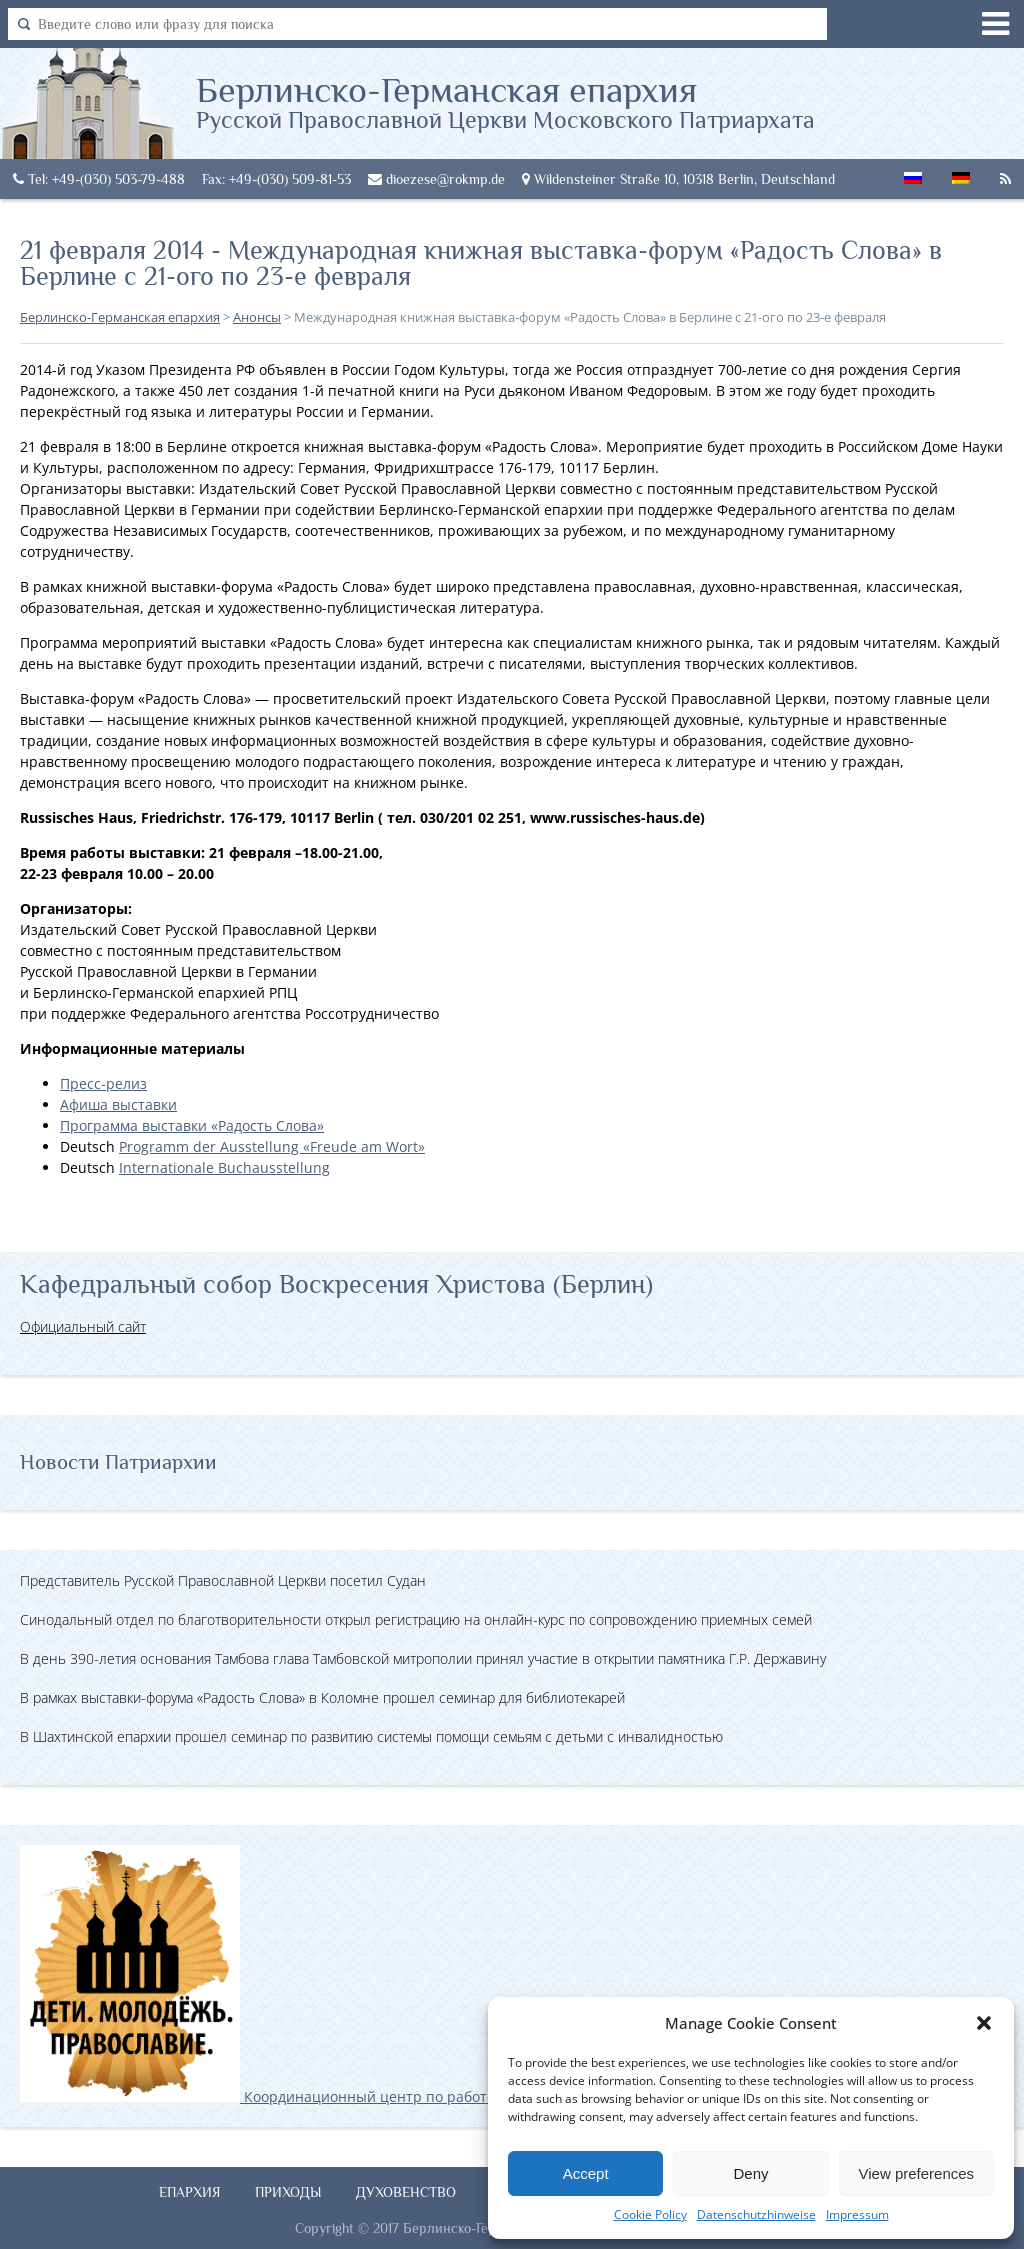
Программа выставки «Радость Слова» (192, 1125)
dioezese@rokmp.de (436, 179)
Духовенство (406, 2192)
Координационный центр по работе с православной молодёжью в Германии (399, 2096)
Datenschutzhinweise (756, 2214)
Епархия (190, 2192)
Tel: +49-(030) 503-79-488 (99, 179)
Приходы (288, 2192)
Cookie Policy (650, 2214)
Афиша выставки (118, 1104)
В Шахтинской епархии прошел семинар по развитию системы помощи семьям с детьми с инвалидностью (371, 1736)
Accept (586, 2173)
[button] (984, 2023)
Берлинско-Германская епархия (505, 101)
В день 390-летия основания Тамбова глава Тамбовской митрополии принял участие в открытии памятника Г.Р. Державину (423, 1658)
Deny (750, 2173)
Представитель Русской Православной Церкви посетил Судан (223, 1580)
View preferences (917, 2173)
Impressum (857, 2214)
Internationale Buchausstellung (224, 1167)
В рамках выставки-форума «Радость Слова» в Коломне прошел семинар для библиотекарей (322, 1697)
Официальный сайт (83, 1326)
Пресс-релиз (103, 1083)
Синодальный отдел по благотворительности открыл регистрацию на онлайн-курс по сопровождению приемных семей (416, 1619)
